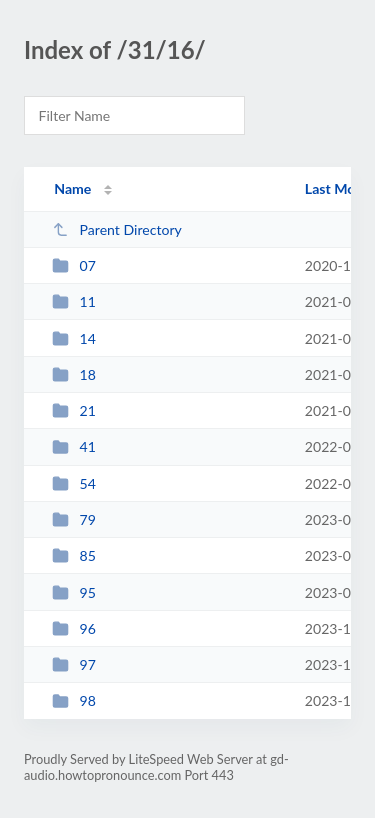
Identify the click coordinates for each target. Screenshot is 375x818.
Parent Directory (117, 229)
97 (74, 664)
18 (74, 374)
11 (74, 301)
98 (74, 700)
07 (74, 265)
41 (74, 446)
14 (74, 338)
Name (72, 188)
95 (74, 592)
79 (74, 519)
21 (74, 410)
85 (74, 555)
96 (74, 628)
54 (74, 483)
